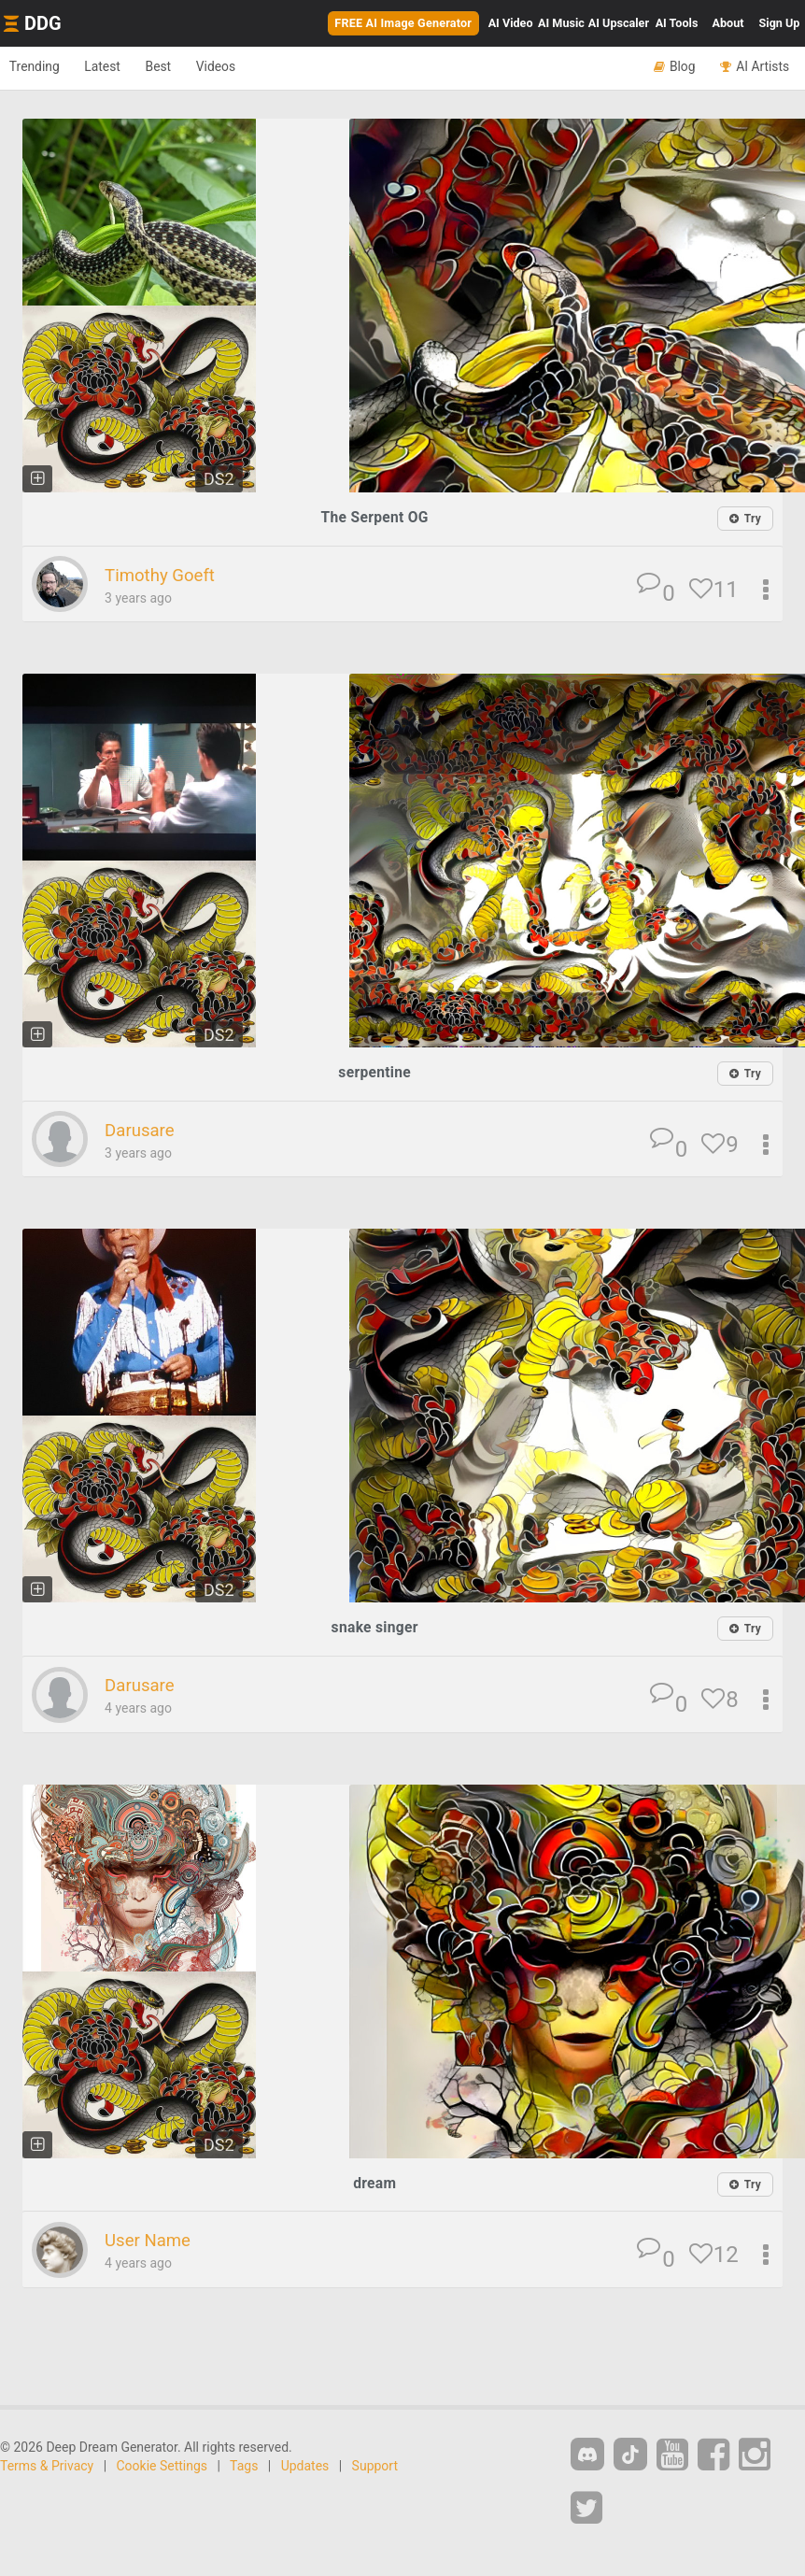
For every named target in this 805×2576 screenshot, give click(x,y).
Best (188, 67)
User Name (153, 2242)
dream (375, 2184)
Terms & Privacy (46, 2467)
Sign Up (779, 23)
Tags (244, 2467)
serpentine (375, 1073)
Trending (40, 67)
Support (375, 2467)
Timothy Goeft (167, 575)
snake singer (375, 1629)
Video (510, 23)
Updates (305, 2467)
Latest (121, 67)
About (728, 23)
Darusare (144, 1131)
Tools (677, 23)
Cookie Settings (162, 2467)
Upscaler (618, 23)
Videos (257, 67)
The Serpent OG (374, 517)
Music (561, 23)
